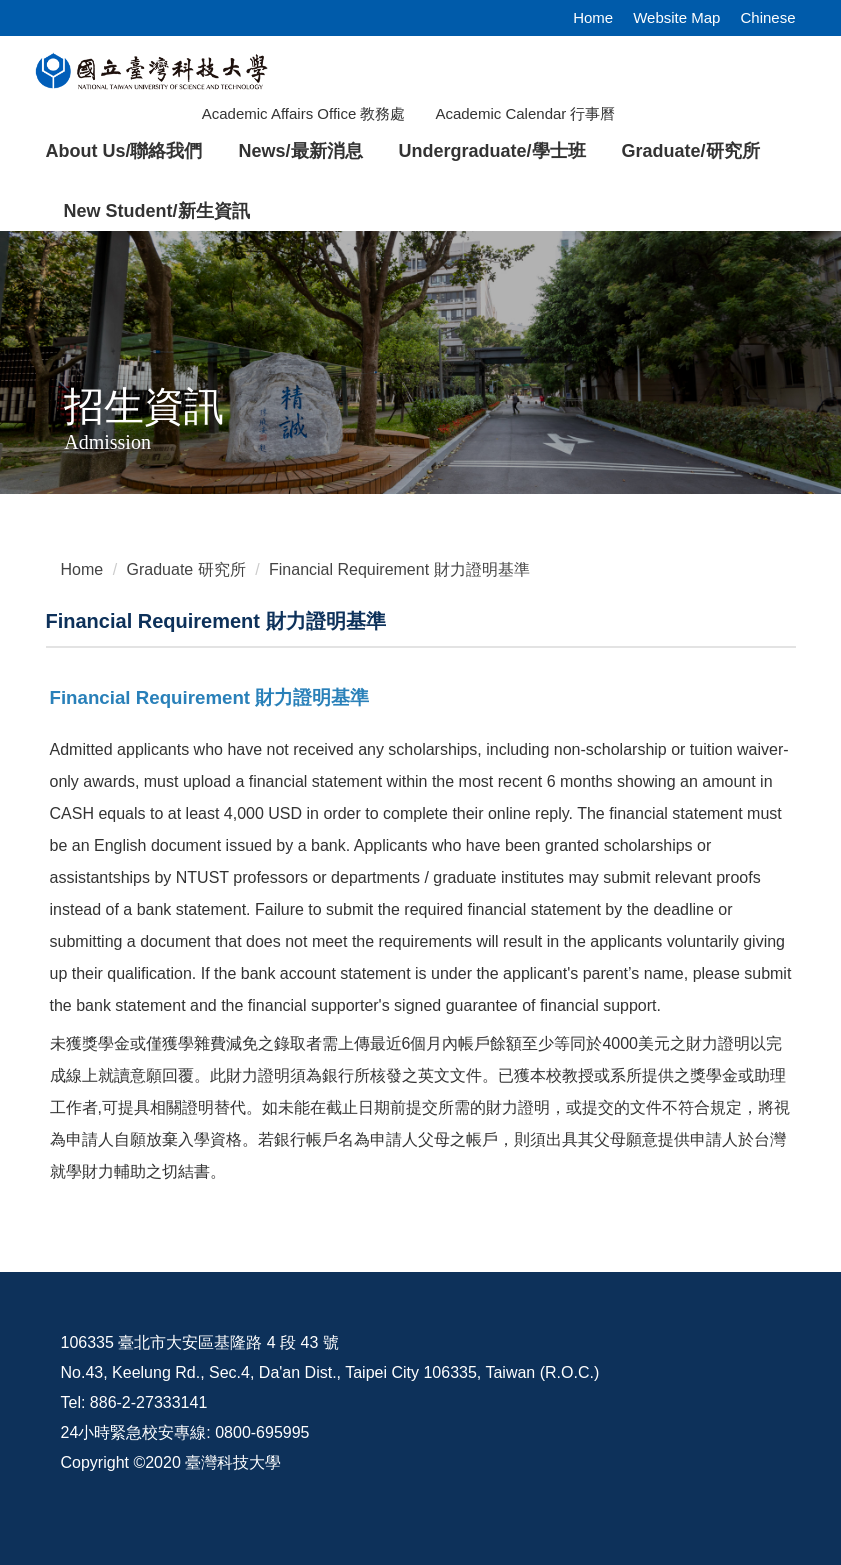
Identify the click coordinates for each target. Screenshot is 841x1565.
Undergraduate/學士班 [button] (492, 151)
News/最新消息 (301, 151)
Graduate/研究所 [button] (691, 151)
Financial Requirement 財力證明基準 (399, 569)
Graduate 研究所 (186, 569)
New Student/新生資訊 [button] (157, 211)
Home (593, 17)
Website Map (676, 17)
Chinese (767, 17)
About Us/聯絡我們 (124, 151)
